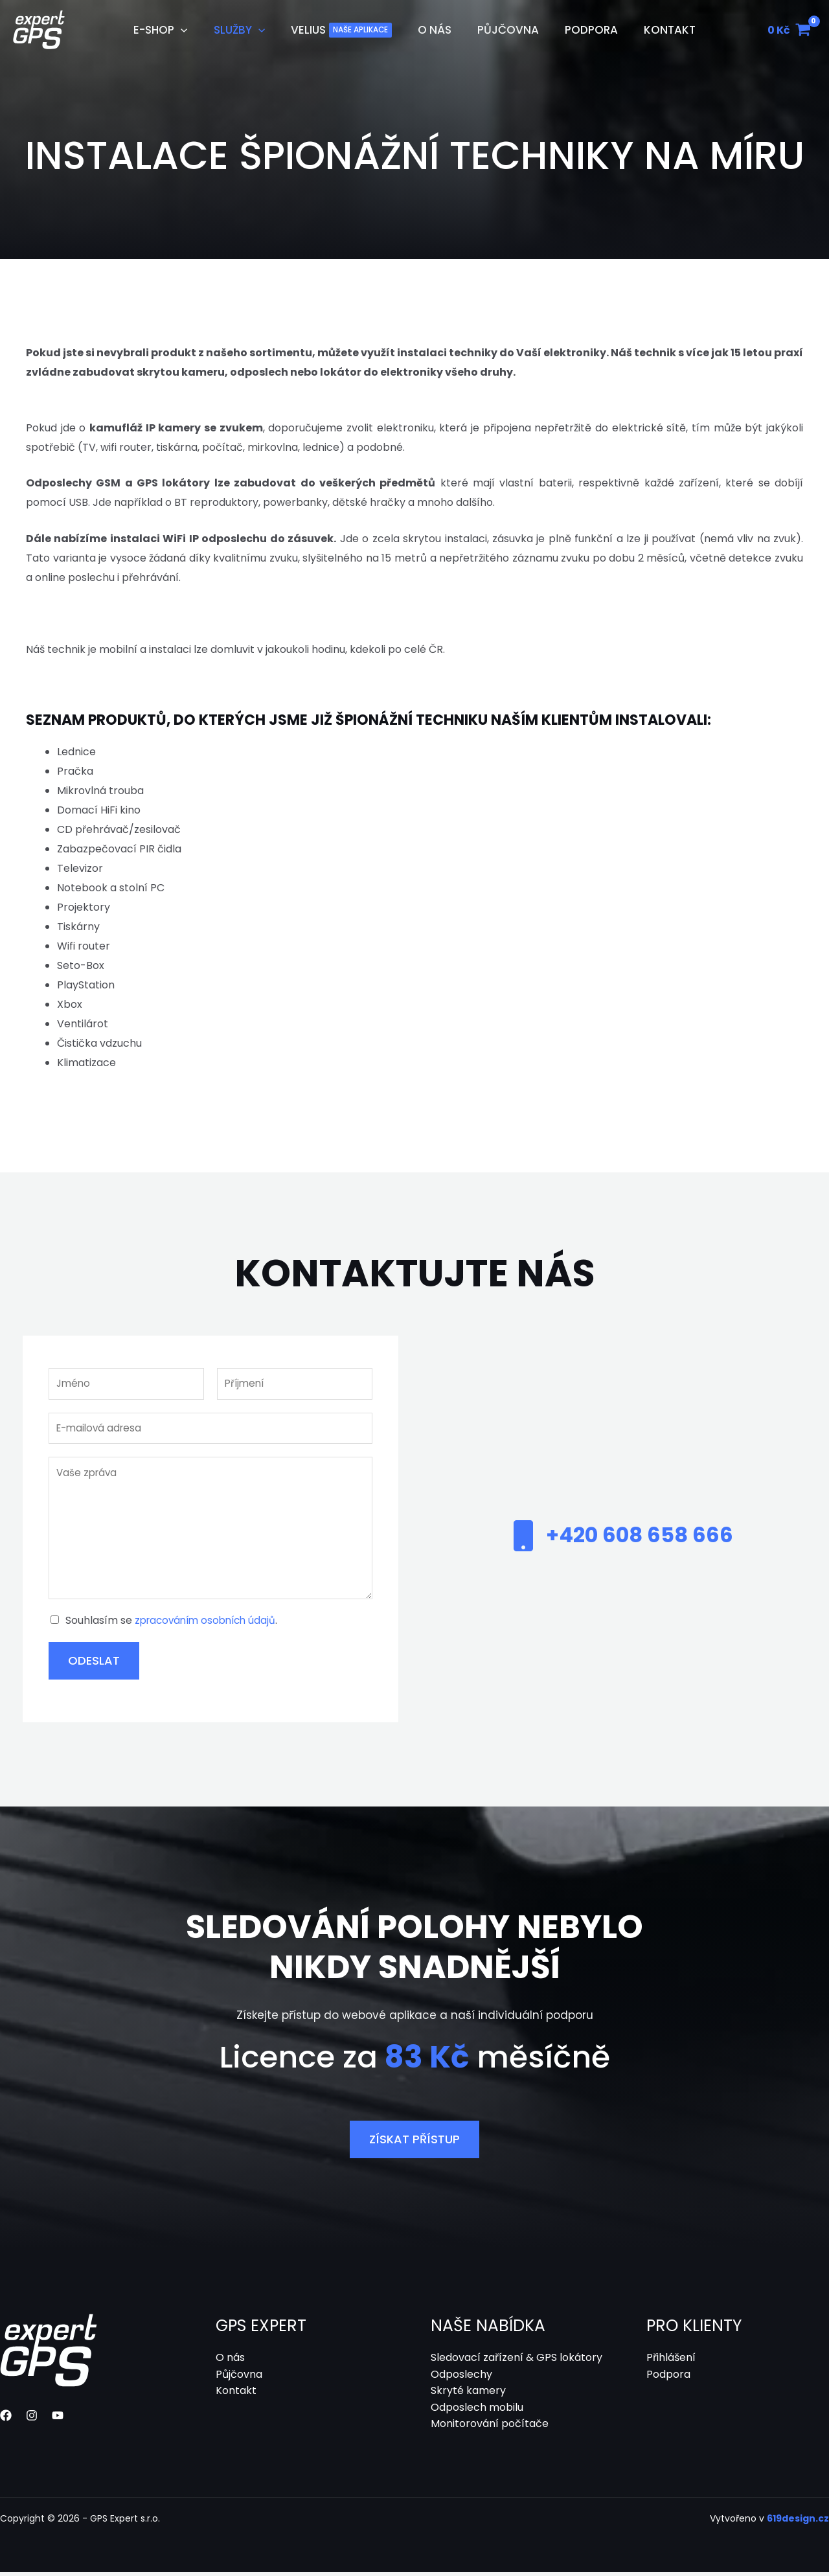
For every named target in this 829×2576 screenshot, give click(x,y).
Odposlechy (461, 2377)
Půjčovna (239, 2377)
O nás (230, 2361)
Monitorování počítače (490, 2427)
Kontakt (236, 2394)
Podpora (668, 2377)
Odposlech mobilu (477, 2411)
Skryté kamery (468, 2394)
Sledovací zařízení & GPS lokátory (516, 2361)
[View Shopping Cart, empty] (789, 30)
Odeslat (94, 1664)
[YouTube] (57, 2419)
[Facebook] (6, 2419)
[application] (192, 29)
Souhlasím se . (175, 1624)
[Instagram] (32, 2419)
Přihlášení (671, 2361)
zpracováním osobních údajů (209, 1624)
